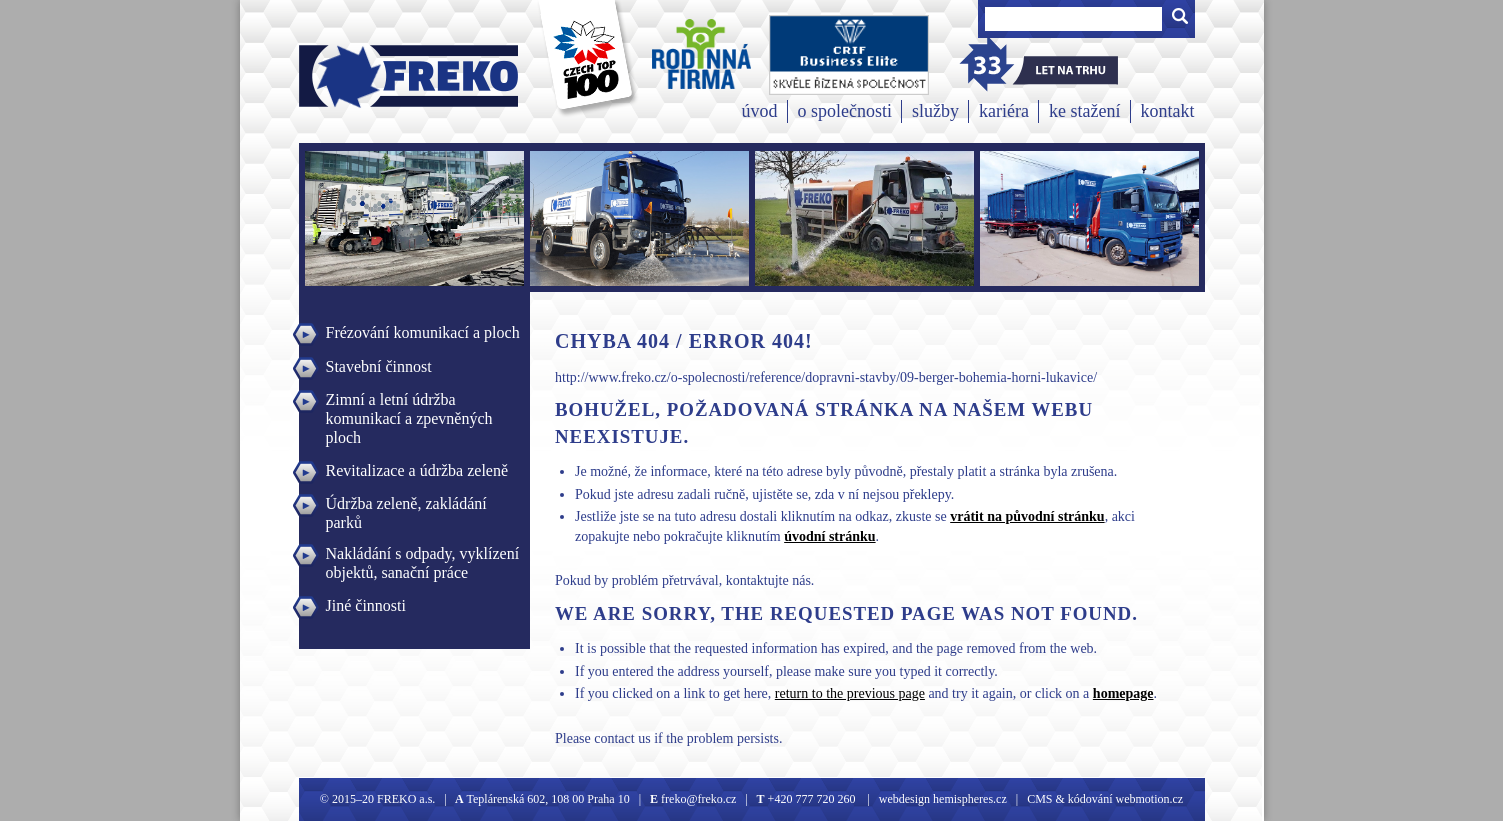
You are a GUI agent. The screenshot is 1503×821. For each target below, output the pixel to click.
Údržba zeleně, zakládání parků (406, 506)
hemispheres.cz (968, 799)
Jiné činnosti (366, 605)
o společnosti (845, 111)
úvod (760, 111)
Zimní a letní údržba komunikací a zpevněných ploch (409, 402)
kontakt (1168, 111)
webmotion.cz (1150, 799)
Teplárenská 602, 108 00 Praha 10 (548, 799)
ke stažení (1084, 111)
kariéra (1004, 111)
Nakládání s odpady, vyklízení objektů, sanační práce (423, 556)
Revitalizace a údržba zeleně (417, 470)
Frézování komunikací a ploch (423, 332)
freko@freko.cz (697, 799)
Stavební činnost (379, 366)
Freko (345, 76)
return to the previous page (850, 693)
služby (935, 111)
